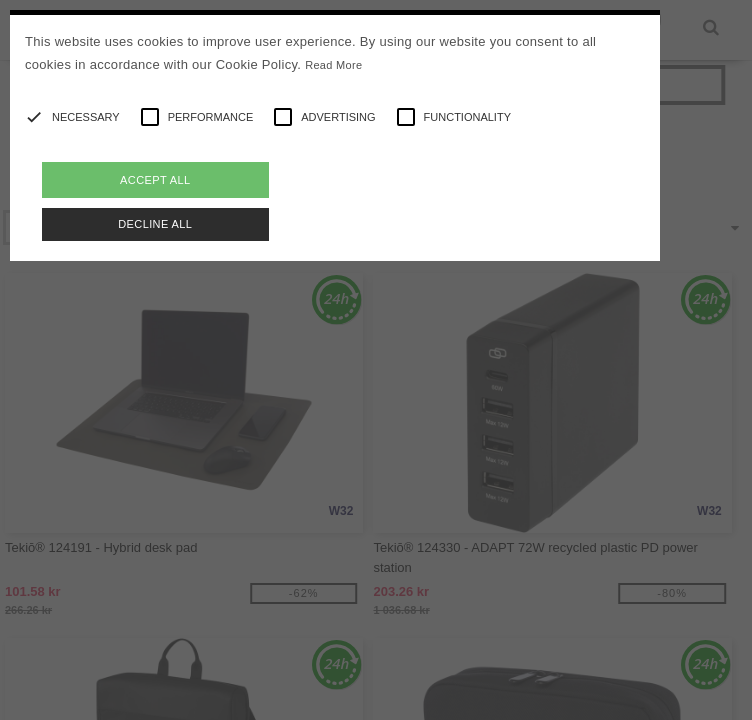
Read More (333, 65)
